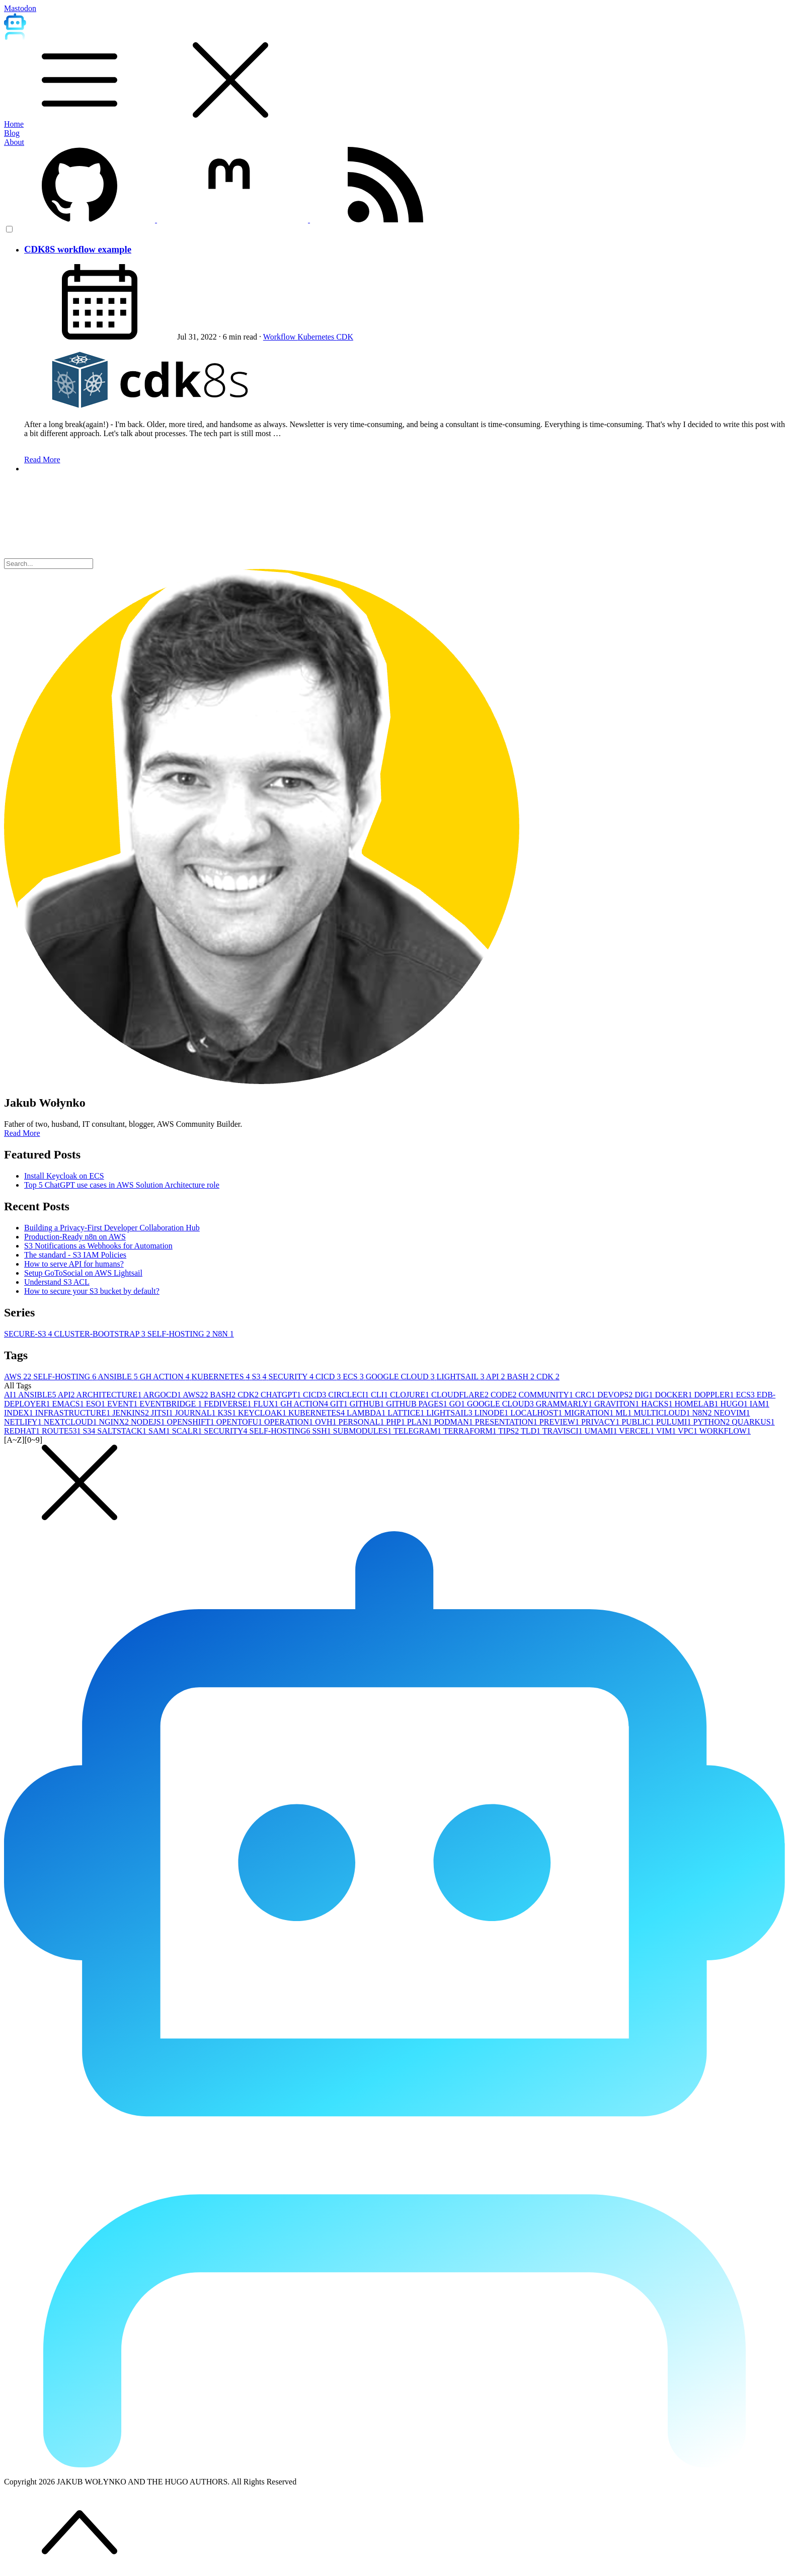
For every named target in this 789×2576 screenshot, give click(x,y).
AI (11, 1394)
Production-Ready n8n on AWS (75, 1236)
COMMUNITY (546, 1394)
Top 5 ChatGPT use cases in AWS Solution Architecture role (121, 1185)
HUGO (735, 1403)
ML (624, 1412)
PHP (396, 1422)
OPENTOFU (240, 1422)
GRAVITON (617, 1403)
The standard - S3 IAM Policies (75, 1255)
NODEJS (149, 1422)
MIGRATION (589, 1412)
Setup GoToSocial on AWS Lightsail (83, 1273)
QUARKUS (753, 1422)
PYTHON (712, 1422)
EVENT (123, 1403)
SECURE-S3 (29, 1333)
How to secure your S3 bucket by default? (92, 1291)
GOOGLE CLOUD (401, 1376)
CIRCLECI (349, 1394)
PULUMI (674, 1422)
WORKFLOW (725, 1431)
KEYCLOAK (263, 1412)
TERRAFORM (471, 1431)
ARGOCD (163, 1394)
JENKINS (131, 1412)
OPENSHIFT (191, 1422)
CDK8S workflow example (77, 249)
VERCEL (637, 1431)
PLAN (420, 1422)
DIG (645, 1394)
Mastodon (20, 8)
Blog (12, 133)
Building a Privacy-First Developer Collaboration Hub (112, 1227)
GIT (340, 1403)
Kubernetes (316, 337)
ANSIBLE (119, 1376)
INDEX (19, 1412)
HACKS (657, 1403)
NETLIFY (24, 1422)
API (496, 1376)
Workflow (280, 337)
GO (458, 1403)
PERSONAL (362, 1422)
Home (14, 124)
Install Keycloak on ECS (64, 1176)
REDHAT (23, 1431)
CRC (586, 1394)
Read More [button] (22, 1133)
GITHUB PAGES (417, 1403)
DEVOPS (616, 1394)
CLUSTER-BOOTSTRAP (100, 1333)
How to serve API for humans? (74, 1264)
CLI (380, 1394)
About (14, 142)
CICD (329, 1376)
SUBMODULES (363, 1431)
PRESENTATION (507, 1422)
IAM (759, 1403)
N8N (223, 1333)
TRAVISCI (563, 1431)
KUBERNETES (222, 1376)
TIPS (509, 1431)
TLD (531, 1431)
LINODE (493, 1412)
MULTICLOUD (663, 1412)
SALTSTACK (122, 1431)
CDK (344, 337)
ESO (96, 1403)
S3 (260, 1376)
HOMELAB (697, 1403)
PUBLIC (638, 1422)
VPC (688, 1431)
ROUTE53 (62, 1431)
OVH (327, 1422)
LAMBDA (367, 1412)
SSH (322, 1431)
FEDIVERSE (228, 1403)
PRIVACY (601, 1422)
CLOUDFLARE (461, 1394)
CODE (505, 1394)
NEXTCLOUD (71, 1422)
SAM (160, 1431)
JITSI (163, 1412)
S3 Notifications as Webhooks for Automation (98, 1245)
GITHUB (368, 1403)
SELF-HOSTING (179, 1333)
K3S (227, 1412)
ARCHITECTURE (109, 1394)
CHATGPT (282, 1394)
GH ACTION (166, 1376)
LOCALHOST (537, 1412)
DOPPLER (715, 1394)
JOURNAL (196, 1412)
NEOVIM (732, 1412)
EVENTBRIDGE (171, 1403)
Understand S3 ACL (57, 1282)
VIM (667, 1431)
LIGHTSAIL (461, 1376)
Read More (42, 459)
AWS (18, 1376)
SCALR (188, 1431)
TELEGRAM (418, 1431)
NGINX (115, 1422)
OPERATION (289, 1422)
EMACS (69, 1403)
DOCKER (674, 1394)
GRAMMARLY (565, 1403)
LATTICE (406, 1412)
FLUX (267, 1403)
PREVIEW (560, 1422)
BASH (521, 1376)
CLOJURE (410, 1394)
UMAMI (602, 1431)
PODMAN (454, 1422)
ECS (354, 1376)
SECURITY (291, 1376)
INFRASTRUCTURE (73, 1412)
